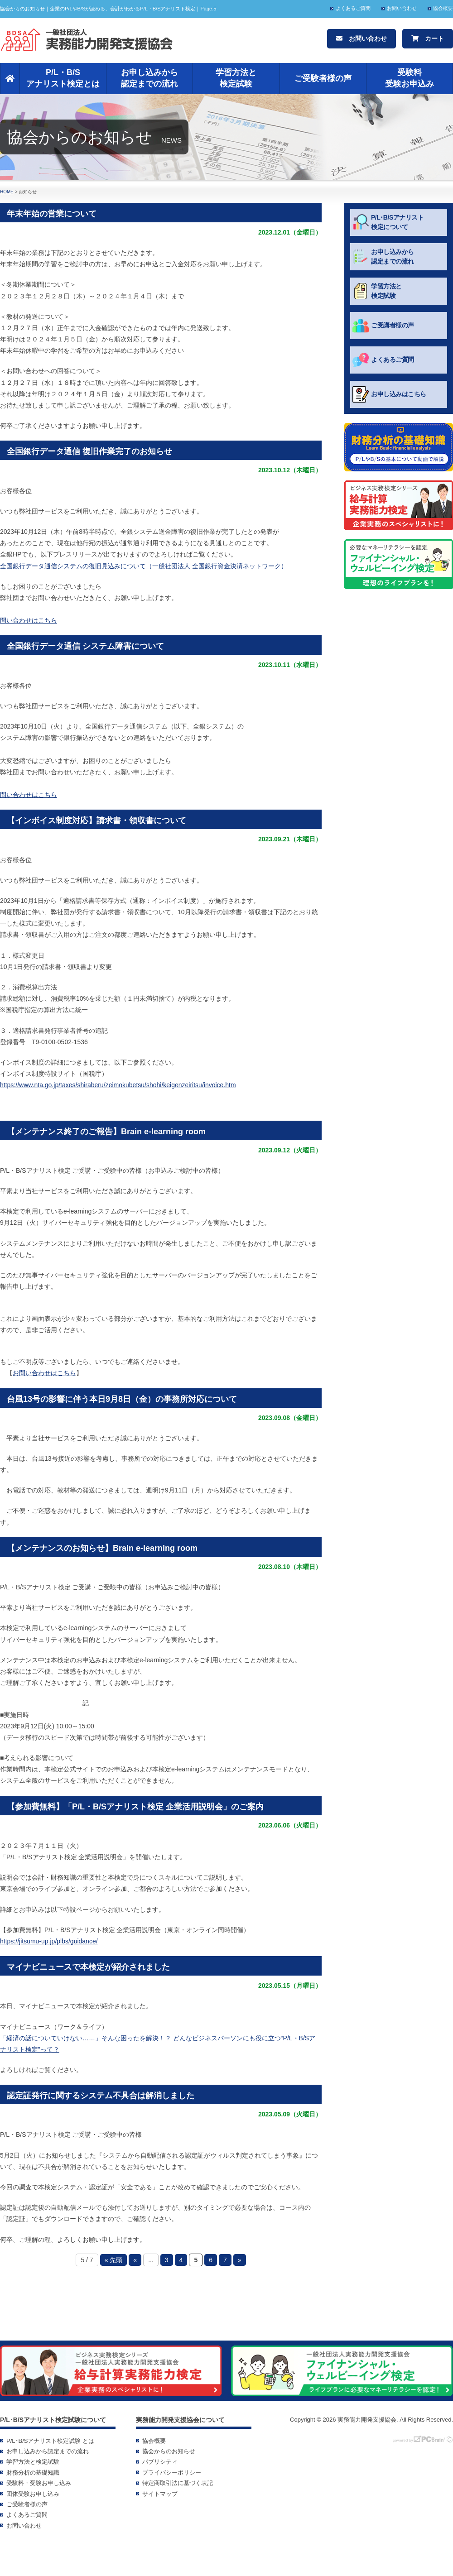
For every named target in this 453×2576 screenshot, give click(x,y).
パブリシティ (160, 2461)
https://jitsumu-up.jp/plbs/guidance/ (49, 1941)
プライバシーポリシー (171, 2472)
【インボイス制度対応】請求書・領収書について (96, 820)
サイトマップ (160, 2493)
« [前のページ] (135, 2260)
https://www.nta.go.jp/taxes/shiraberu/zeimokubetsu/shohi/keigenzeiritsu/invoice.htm (118, 1085)
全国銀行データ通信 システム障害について (85, 646)
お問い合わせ (402, 8)
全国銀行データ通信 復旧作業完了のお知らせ (89, 451)
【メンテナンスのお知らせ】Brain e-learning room (102, 1548)
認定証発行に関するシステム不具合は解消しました (100, 2095)
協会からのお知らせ (168, 2451)
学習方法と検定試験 (236, 78)
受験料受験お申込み (409, 78)
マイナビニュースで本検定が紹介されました (88, 1967)
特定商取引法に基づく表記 (177, 2483)
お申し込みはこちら (389, 394)
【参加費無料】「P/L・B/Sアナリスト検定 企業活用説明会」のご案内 (135, 1806)
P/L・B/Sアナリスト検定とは (63, 78)
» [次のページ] (239, 2260)
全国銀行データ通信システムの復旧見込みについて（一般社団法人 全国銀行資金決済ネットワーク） (143, 566)
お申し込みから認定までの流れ (149, 78)
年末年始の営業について (51, 213)
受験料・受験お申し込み (38, 2483)
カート (427, 38)
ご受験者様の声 (323, 78)
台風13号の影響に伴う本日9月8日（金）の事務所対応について (122, 1399)
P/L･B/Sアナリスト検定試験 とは (50, 2440)
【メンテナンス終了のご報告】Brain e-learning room (106, 1131)
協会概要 (443, 8)
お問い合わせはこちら (44, 1373)
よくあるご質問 (353, 8)
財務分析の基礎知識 (32, 2472)
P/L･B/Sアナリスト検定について (388, 222)
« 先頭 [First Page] (114, 2260)
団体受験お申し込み (32, 2493)
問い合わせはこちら (28, 620)
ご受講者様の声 (383, 325)
